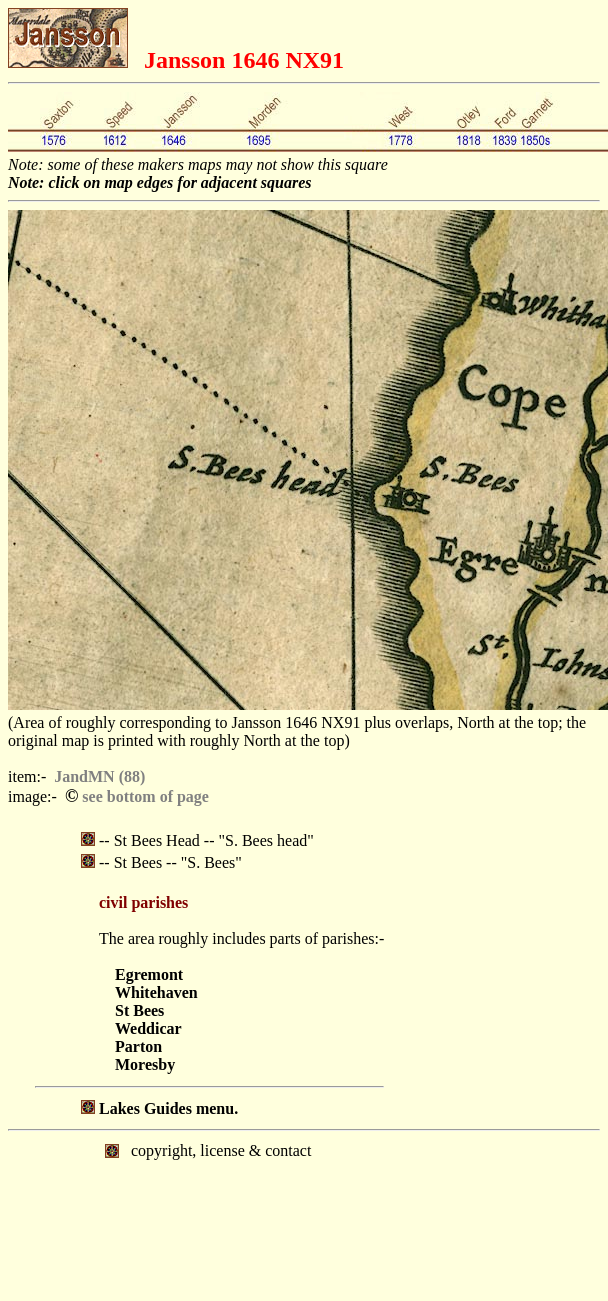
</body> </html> (304, 1214)
